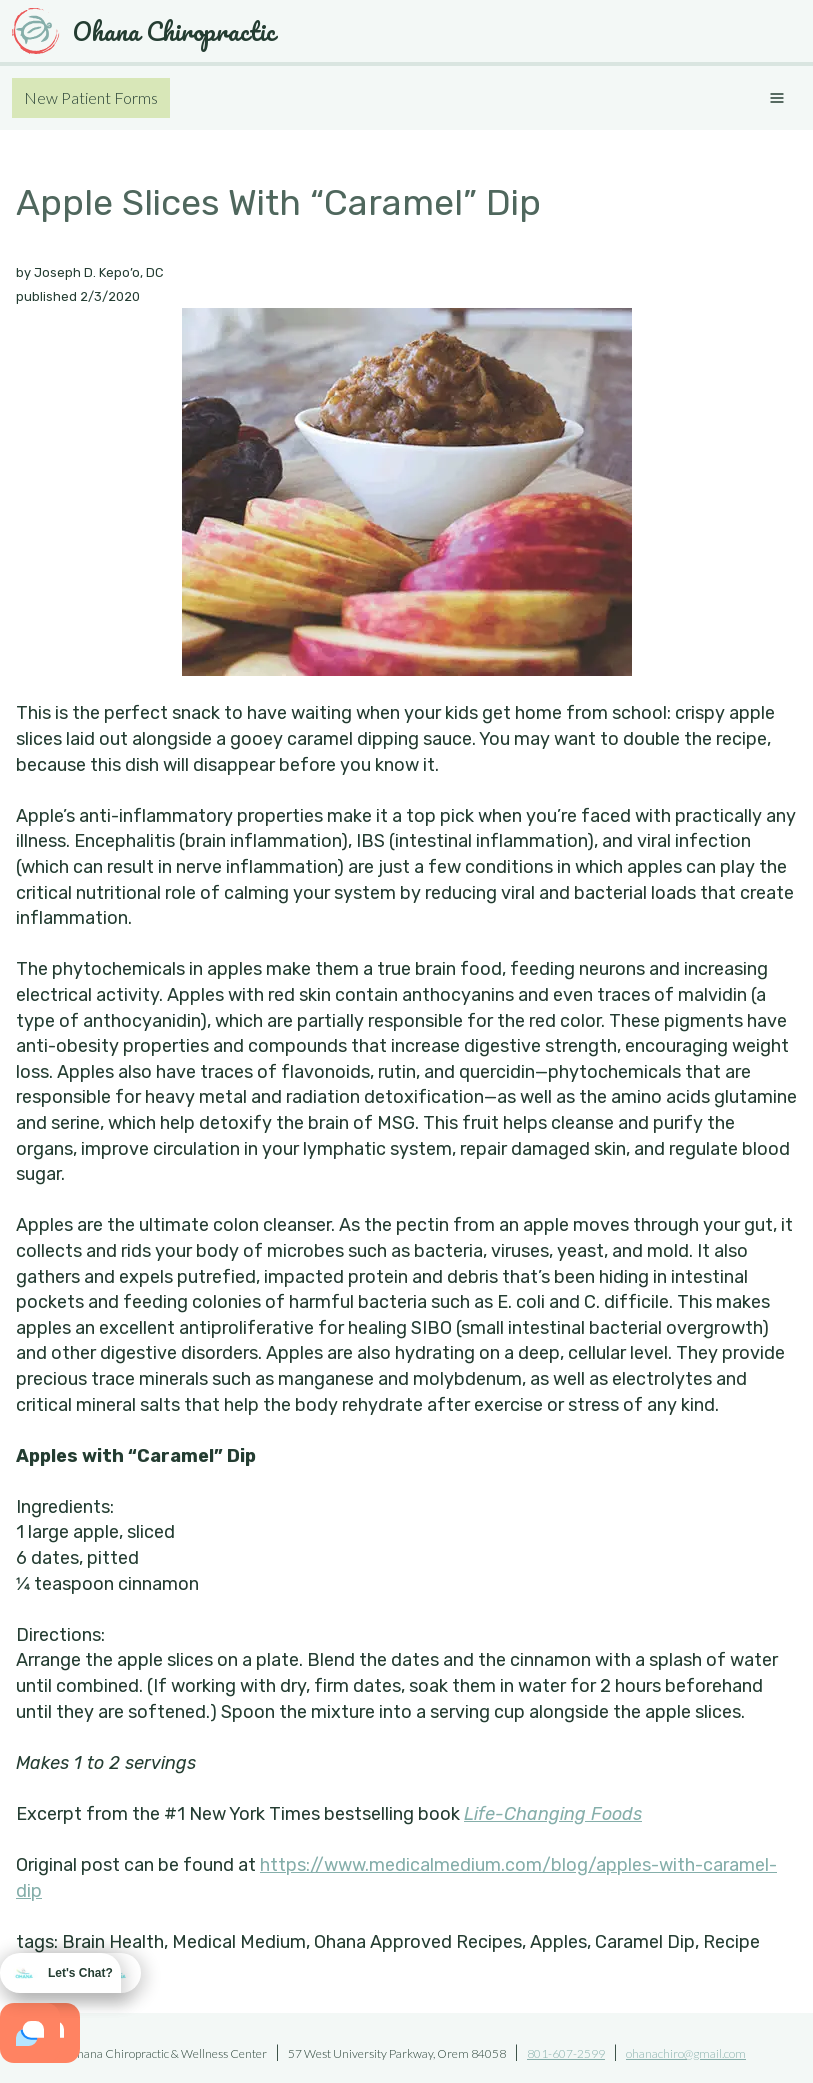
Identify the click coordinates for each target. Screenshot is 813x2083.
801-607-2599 (566, 2053)
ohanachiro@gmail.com (686, 2053)
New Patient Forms (91, 97)
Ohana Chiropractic (143, 31)
